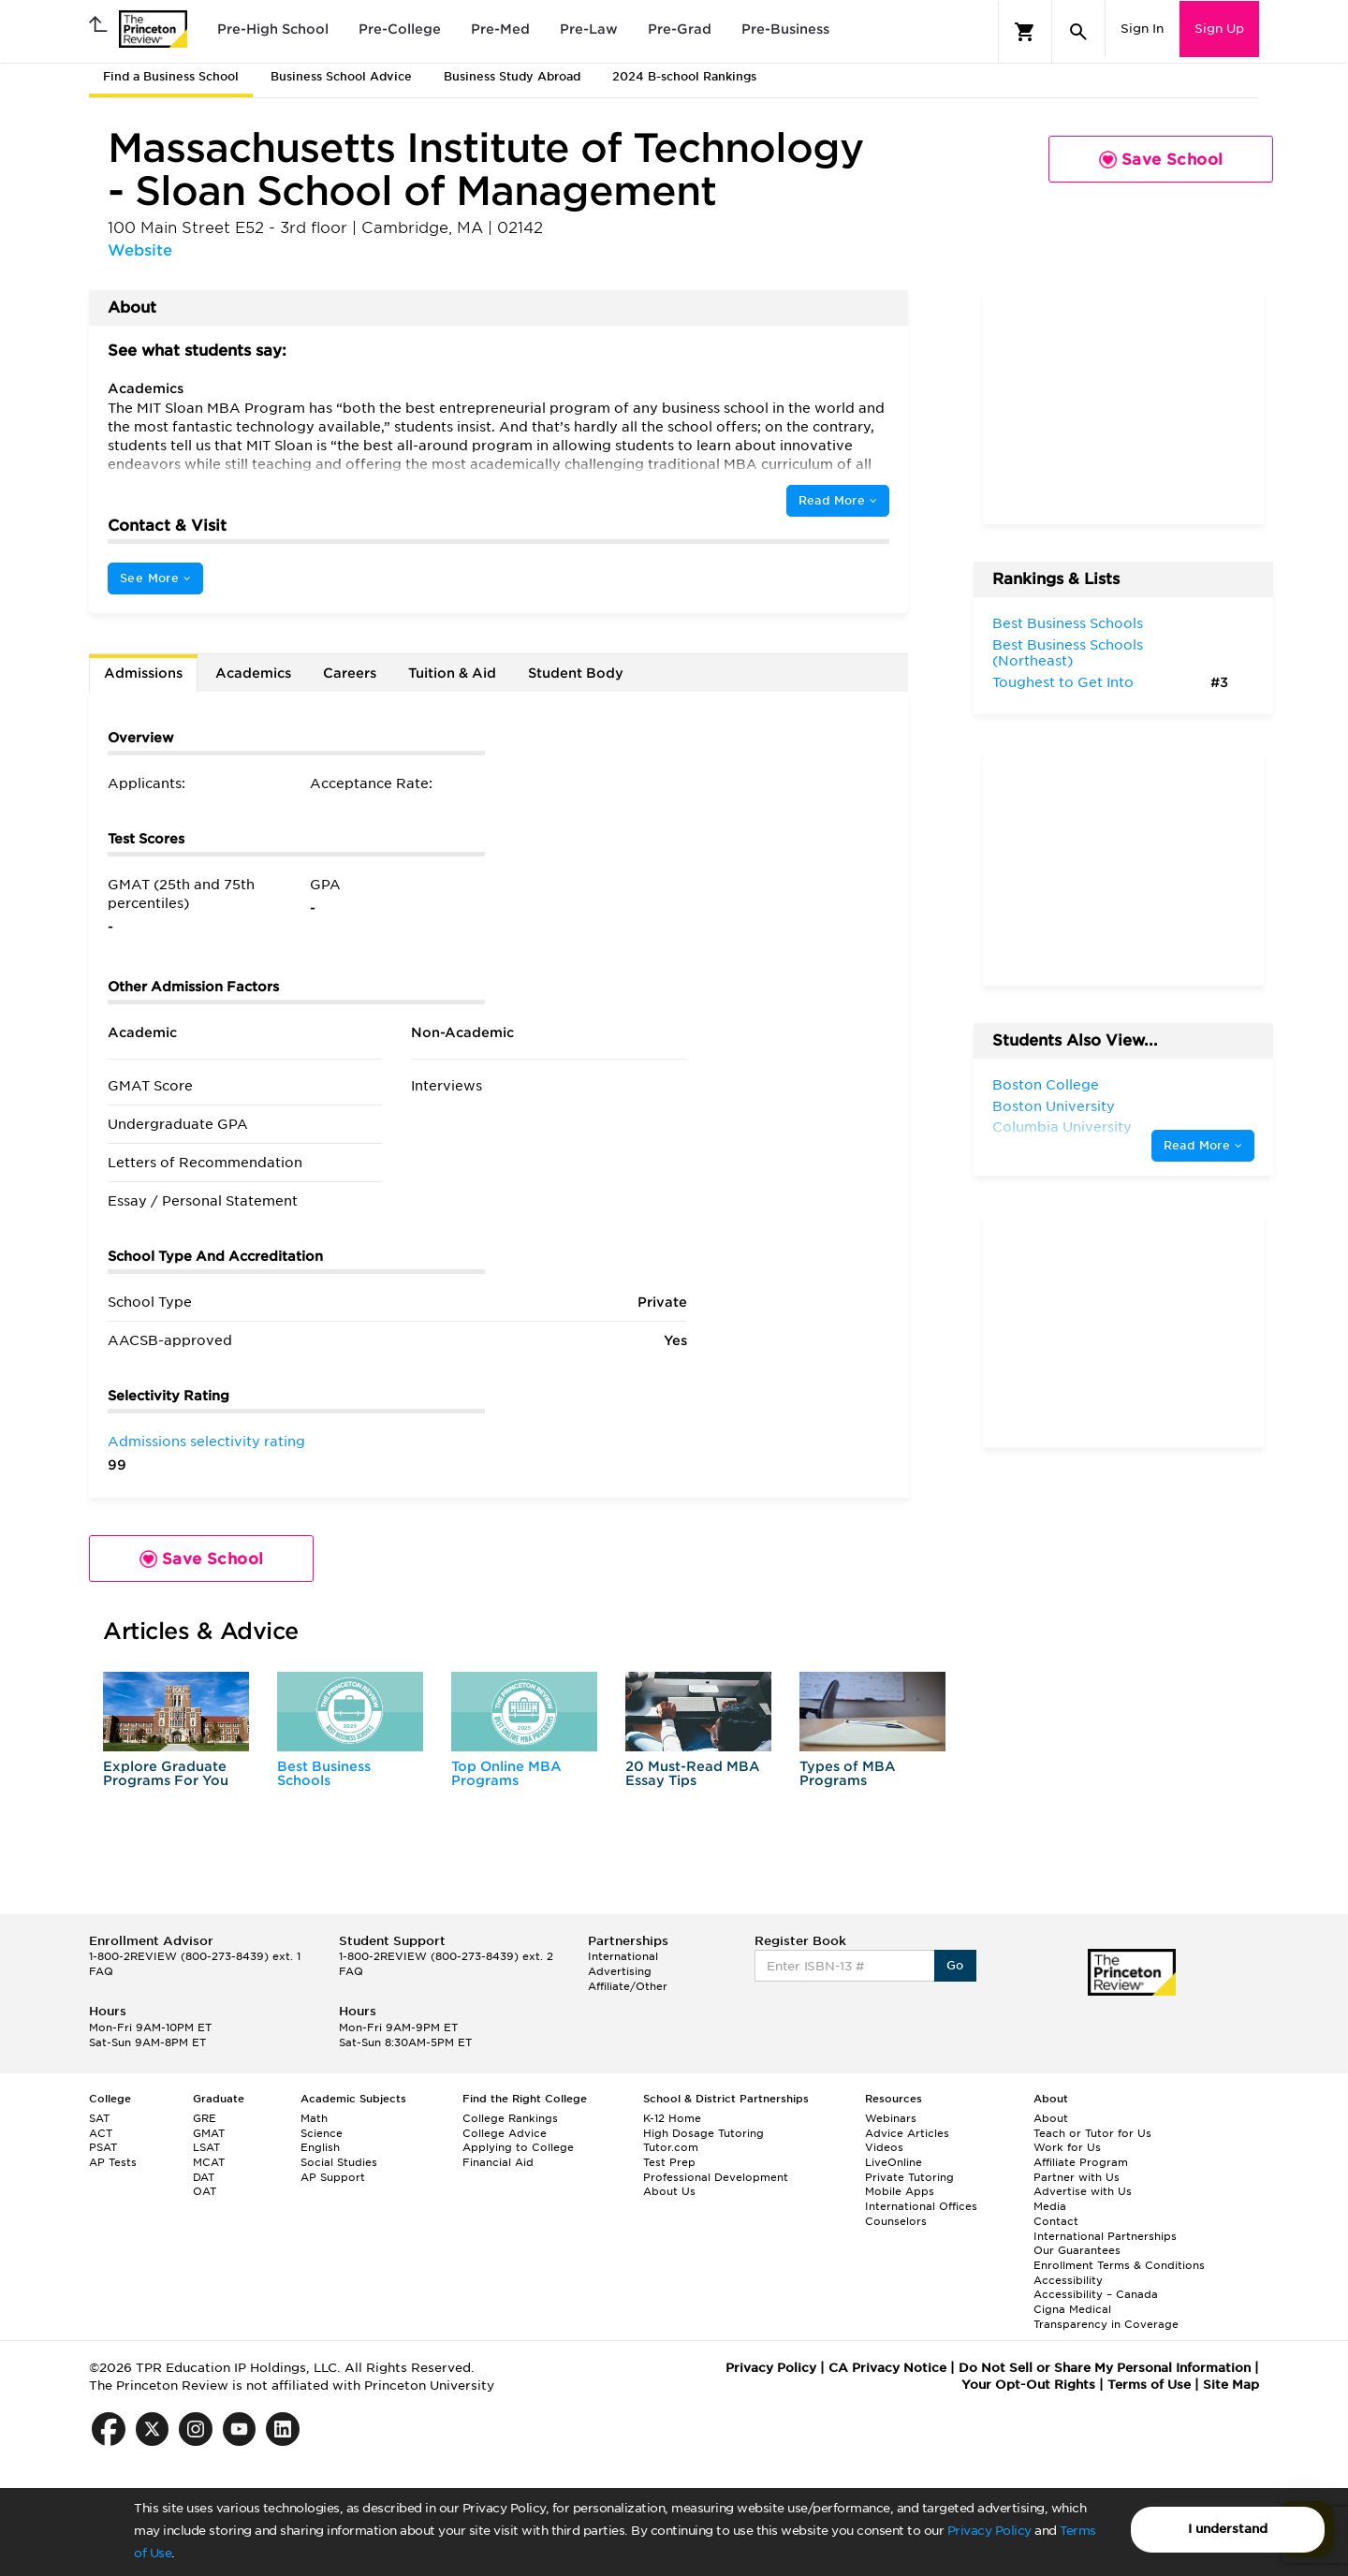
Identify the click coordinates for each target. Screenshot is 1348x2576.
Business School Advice (341, 76)
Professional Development (715, 2177)
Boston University (1053, 1106)
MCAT (209, 2162)
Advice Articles (907, 2133)
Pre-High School (273, 29)
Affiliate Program (1080, 2162)
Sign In (1142, 29)
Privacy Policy (989, 2531)
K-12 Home (672, 2118)
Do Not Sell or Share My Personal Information (1105, 2368)
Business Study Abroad (512, 76)
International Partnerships (1105, 2236)
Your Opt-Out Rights (1028, 2385)
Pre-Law (589, 29)
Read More (838, 500)
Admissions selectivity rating (206, 1441)
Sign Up (1219, 29)
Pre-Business (785, 29)
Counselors (896, 2221)
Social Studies (338, 2162)
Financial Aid (498, 2162)
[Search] (1078, 32)
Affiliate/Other (627, 1986)
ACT (100, 2133)
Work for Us (1067, 2147)
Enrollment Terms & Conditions (1119, 2265)
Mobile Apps (899, 2191)
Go (955, 1965)
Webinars (890, 2118)
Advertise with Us (1082, 2191)
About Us (669, 2191)
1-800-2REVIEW (194, 1956)
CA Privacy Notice (887, 2368)
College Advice (504, 2133)
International (623, 1956)
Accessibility (1068, 2280)
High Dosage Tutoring (703, 2133)
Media (1049, 2206)
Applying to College (518, 2147)
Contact (1055, 2221)
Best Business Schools (324, 1773)
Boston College (1045, 1084)
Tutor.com (670, 2147)
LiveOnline (893, 2162)
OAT (204, 2191)
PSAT (103, 2147)
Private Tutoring (909, 2177)
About (1050, 2118)
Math (314, 2118)
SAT (99, 2118)
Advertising (620, 1971)
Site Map (1231, 2385)
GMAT (209, 2133)
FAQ (101, 1971)
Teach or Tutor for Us (1092, 2133)
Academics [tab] (253, 673)
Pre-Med (500, 29)
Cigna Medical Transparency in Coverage (1106, 2317)
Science (321, 2133)
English (320, 2147)
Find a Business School (171, 76)
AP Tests (113, 2162)
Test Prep (669, 2162)
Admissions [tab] (143, 673)
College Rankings (510, 2118)
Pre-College (400, 29)
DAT (203, 2177)
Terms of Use (1149, 2385)
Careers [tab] (349, 673)
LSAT (206, 2147)
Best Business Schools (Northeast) (1067, 653)
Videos (884, 2147)
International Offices (921, 2206)
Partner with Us (1076, 2177)
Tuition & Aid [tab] (452, 673)
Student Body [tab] (575, 673)
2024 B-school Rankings (684, 76)
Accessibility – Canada (1095, 2294)
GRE (204, 2118)
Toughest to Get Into (1063, 682)
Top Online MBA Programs (506, 1773)
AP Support (332, 2177)
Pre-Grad (679, 29)
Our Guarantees (1077, 2250)
